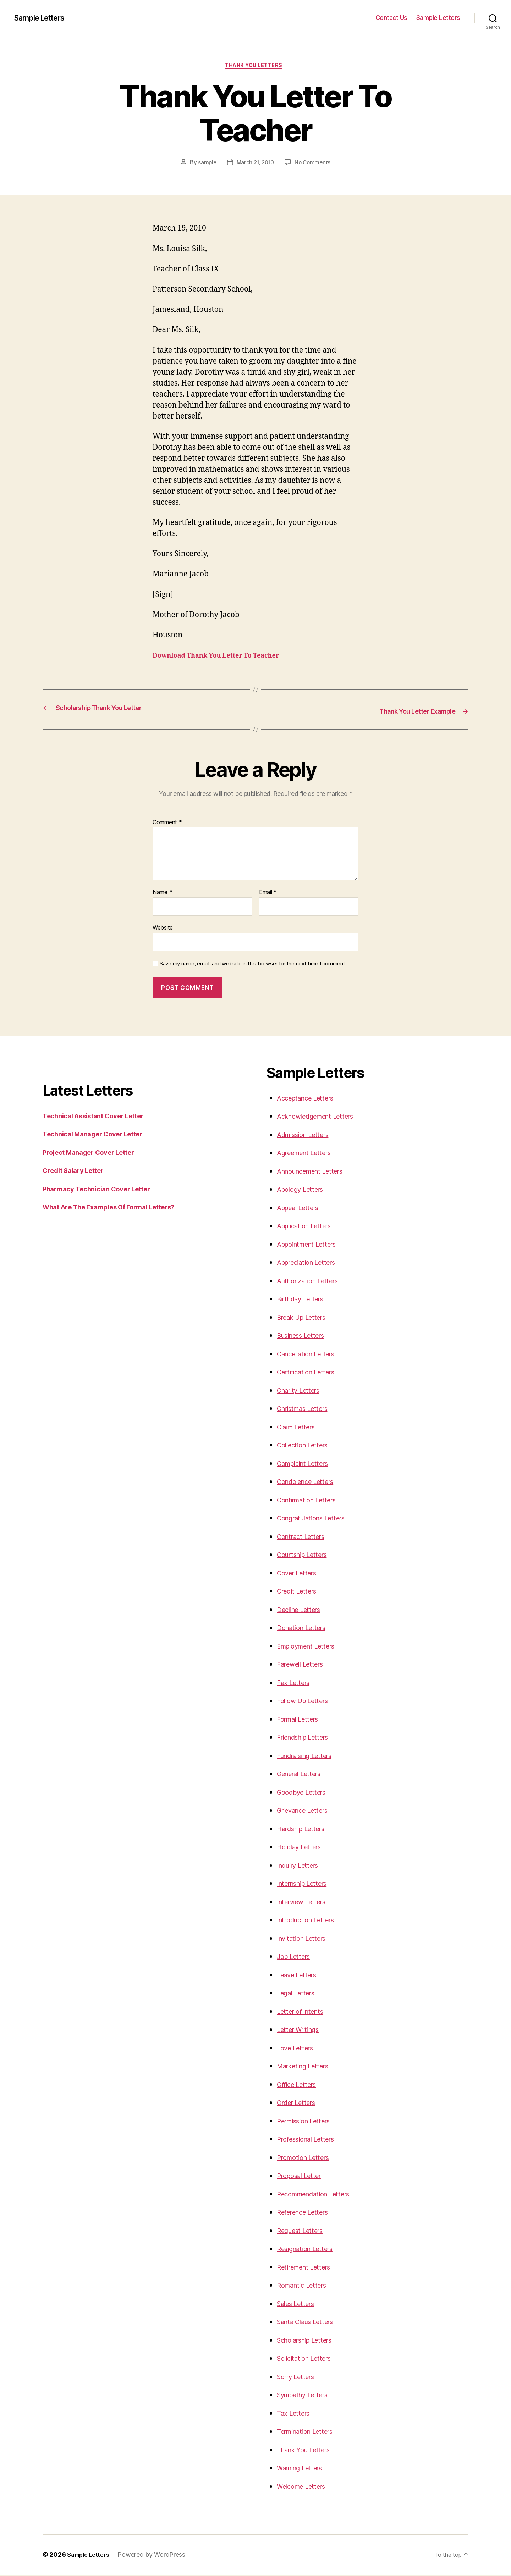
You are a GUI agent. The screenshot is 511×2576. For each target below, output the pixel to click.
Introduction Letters (311, 1921)
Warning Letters (304, 2469)
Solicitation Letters (308, 2359)
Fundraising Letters (310, 1756)
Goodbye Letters (305, 1793)
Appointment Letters (312, 1245)
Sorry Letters (299, 2377)
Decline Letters (302, 1610)
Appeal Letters (301, 1208)
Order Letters (300, 2103)
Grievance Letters (307, 1811)
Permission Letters (308, 2122)
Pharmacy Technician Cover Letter (104, 1190)
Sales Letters (299, 2304)
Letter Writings (302, 2030)
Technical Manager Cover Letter (100, 1135)
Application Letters (309, 1227)
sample (205, 164)
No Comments (314, 164)
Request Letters (304, 2231)
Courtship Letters (306, 1555)
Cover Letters (300, 1574)
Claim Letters (299, 1428)
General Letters (303, 1775)
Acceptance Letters (310, 1099)
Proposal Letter (303, 2176)
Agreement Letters (309, 1153)
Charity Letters (302, 1391)
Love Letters (298, 2049)
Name (162, 894)
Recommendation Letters (320, 2195)
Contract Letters (305, 1537)
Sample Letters (43, 17)
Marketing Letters (307, 2067)
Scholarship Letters (310, 2341)
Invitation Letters (305, 1939)
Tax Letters (295, 2414)
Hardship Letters (305, 1830)
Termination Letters (310, 2432)
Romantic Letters (306, 2286)
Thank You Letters (308, 2451)
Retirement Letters (308, 2268)
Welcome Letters (305, 2487)
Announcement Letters (316, 1172)
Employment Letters (311, 1647)
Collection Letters (306, 1446)
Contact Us (391, 17)
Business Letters (305, 1336)
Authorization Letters (312, 1282)
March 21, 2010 (255, 164)
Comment (167, 824)
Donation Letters (305, 1628)
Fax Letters (296, 1683)
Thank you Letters (255, 67)
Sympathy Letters (307, 2396)
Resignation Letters (310, 2249)
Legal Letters (299, 1994)
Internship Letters (307, 1884)
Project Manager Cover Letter (95, 1153)
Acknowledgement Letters (322, 1117)
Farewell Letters (304, 1665)
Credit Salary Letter (78, 1171)
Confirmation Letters (312, 1501)
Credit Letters (300, 1592)
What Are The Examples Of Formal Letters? (119, 1208)
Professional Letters (311, 2140)
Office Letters (300, 2085)
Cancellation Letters (311, 1355)
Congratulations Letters (317, 1519)
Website (163, 928)
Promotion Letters (307, 2158)
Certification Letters (311, 1373)
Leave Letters (300, 1976)
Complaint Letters (307, 1464)
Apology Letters (304, 1190)
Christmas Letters (307, 1409)
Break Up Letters (306, 1318)
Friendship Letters (308, 1738)
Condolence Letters (310, 1482)
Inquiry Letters (302, 1866)
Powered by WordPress (156, 2556)
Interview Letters (305, 1903)
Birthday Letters (304, 1300)
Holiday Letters (303, 1848)
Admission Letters (307, 1135)
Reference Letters (307, 2213)
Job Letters (296, 1957)
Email (268, 894)
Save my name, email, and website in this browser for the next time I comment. (253, 965)
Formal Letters (301, 1720)
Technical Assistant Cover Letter (101, 1117)
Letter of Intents (304, 2012)
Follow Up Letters (306, 1701)
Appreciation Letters (311, 1263)
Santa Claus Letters (310, 2323)
